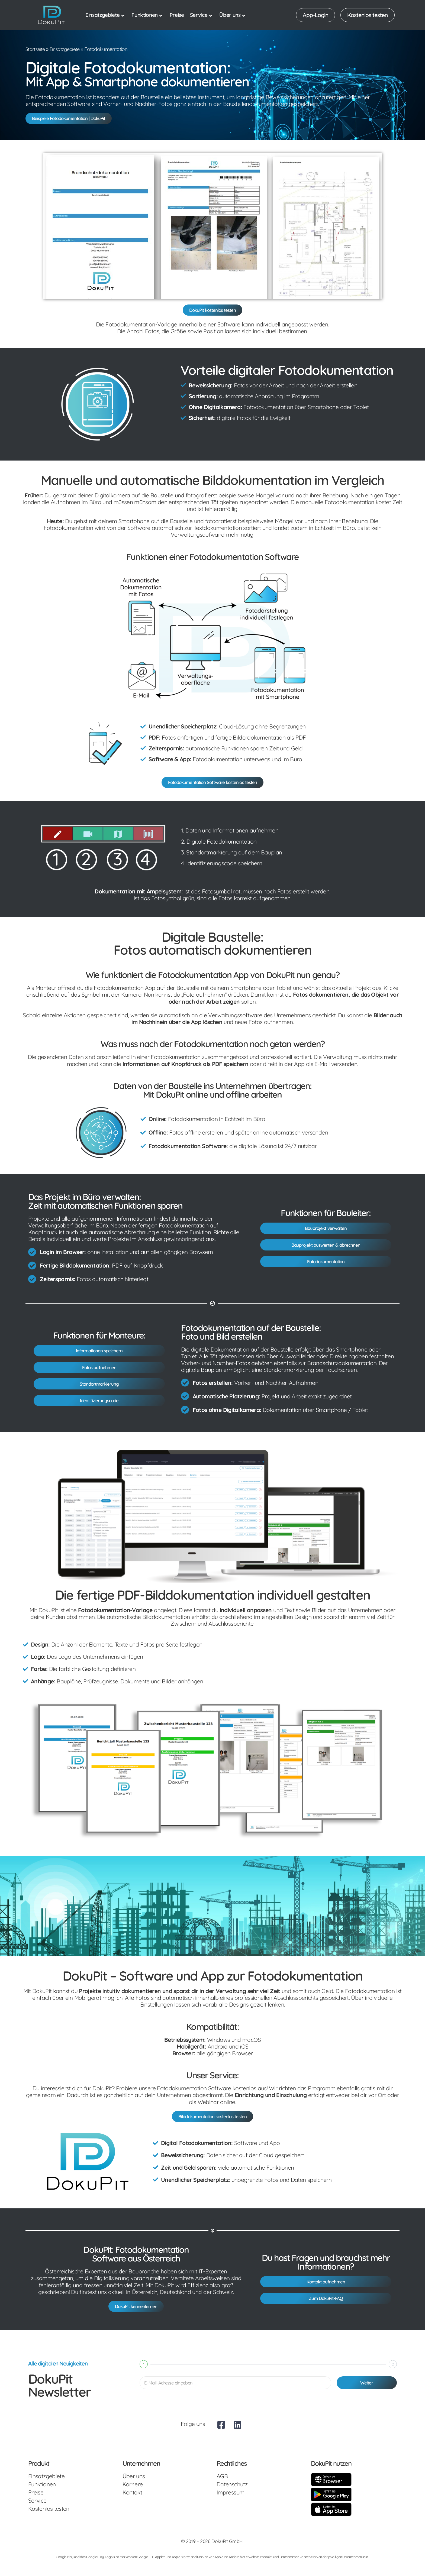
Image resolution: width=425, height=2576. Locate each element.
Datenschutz (232, 2496)
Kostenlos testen (48, 2521)
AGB (222, 2488)
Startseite (35, 49)
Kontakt (132, 2504)
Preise (177, 15)
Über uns (232, 15)
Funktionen (146, 15)
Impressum (230, 2504)
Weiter (367, 2394)
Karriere (133, 2496)
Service (201, 15)
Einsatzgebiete (104, 15)
